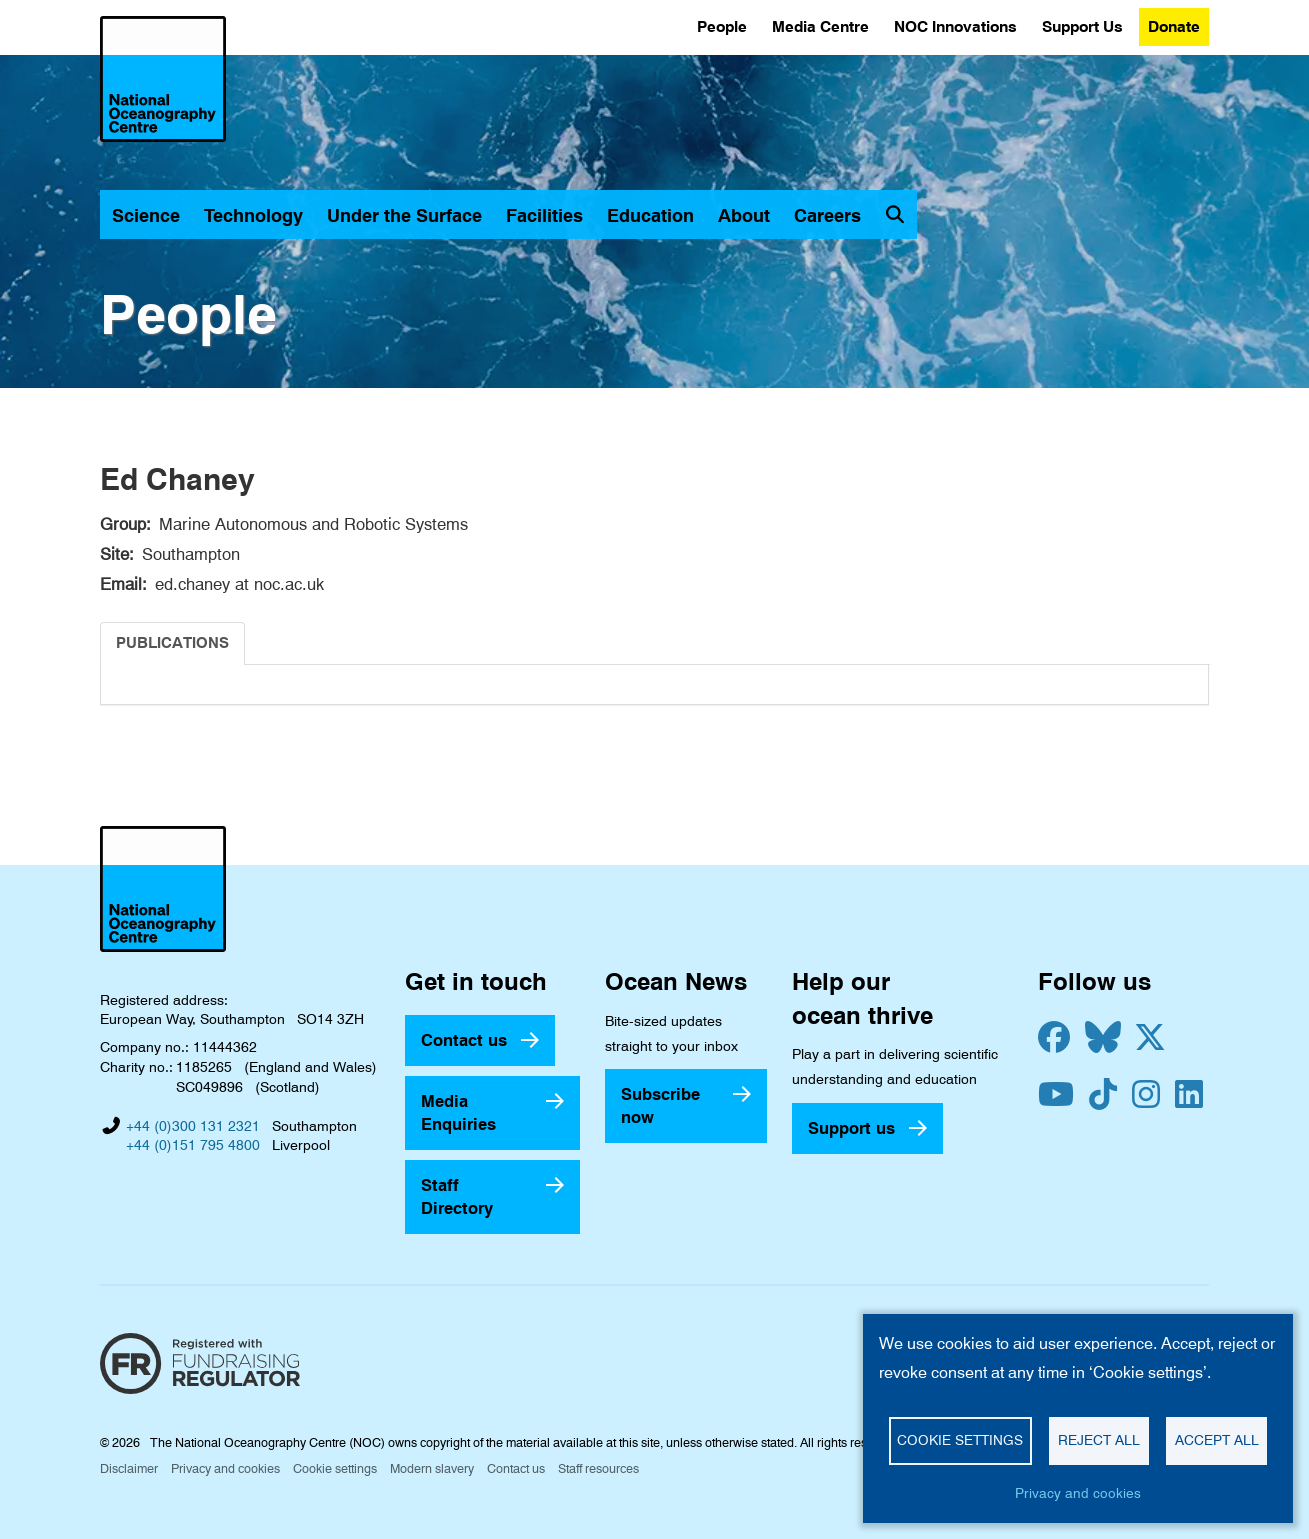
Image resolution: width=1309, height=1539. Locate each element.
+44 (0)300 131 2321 (193, 1126)
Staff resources (598, 1468)
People (722, 26)
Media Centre (820, 26)
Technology (253, 215)
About (744, 215)
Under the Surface (404, 215)
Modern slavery (432, 1468)
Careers (827, 215)
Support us (851, 1128)
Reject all (1099, 1440)
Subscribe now (660, 1105)
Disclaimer (129, 1468)
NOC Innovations (955, 26)
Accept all (1217, 1440)
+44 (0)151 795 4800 (193, 1145)
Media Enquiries (458, 1112)
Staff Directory (457, 1196)
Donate (1174, 26)
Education (650, 215)
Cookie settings (335, 1468)
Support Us (1082, 26)
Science (146, 215)
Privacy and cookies (225, 1468)
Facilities (544, 215)
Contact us (464, 1040)
